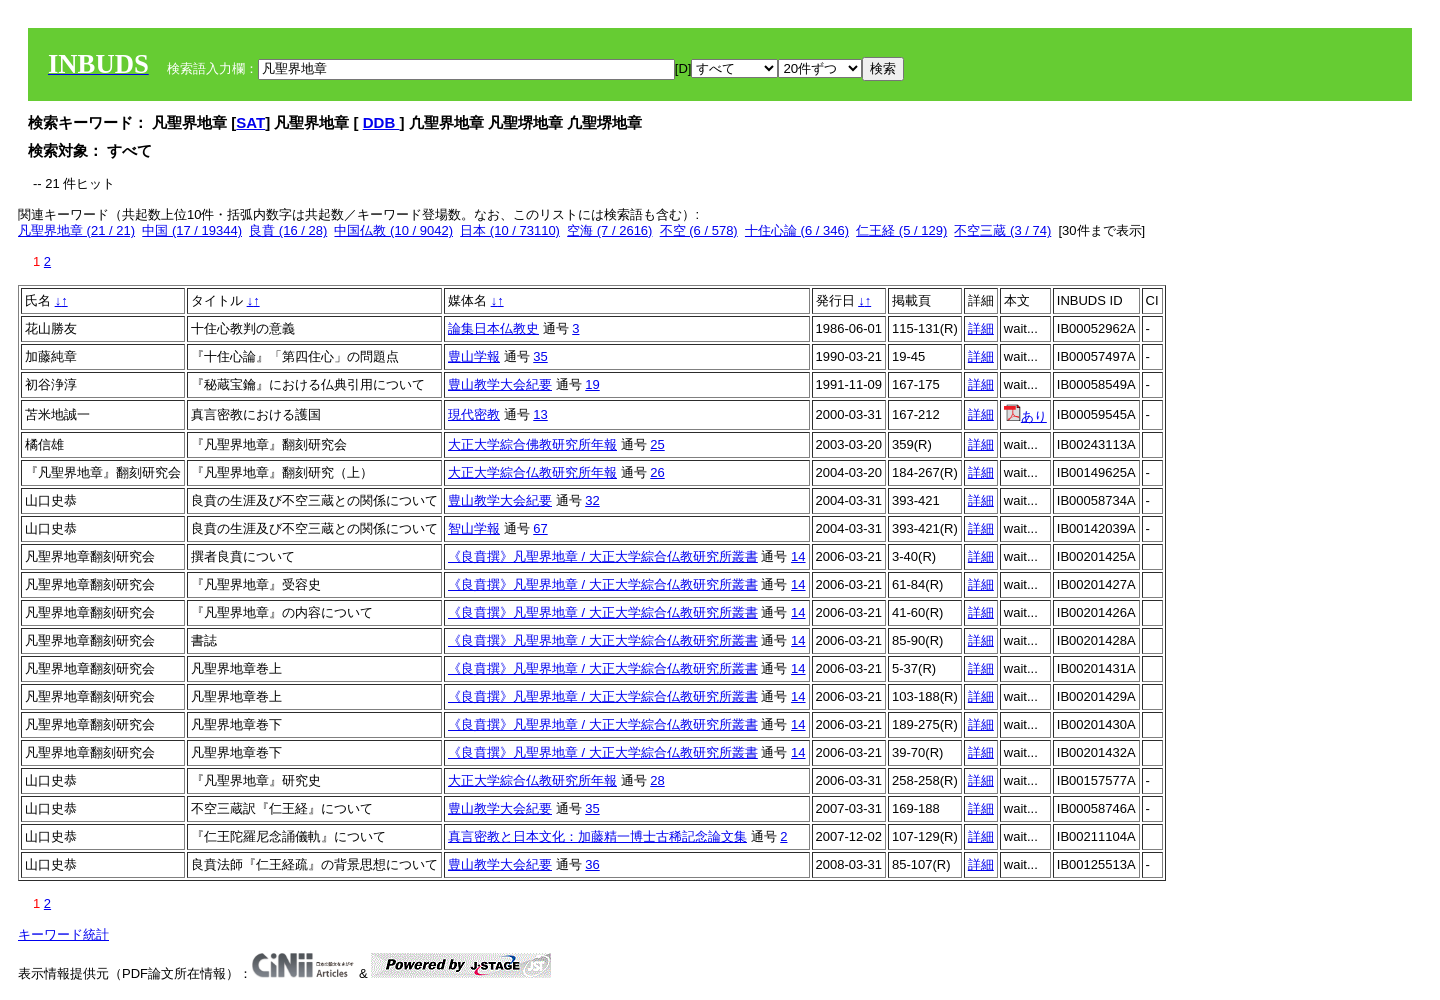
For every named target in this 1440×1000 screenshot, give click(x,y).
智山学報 (474, 528)
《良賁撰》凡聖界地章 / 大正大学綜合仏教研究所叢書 (603, 556)
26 (657, 472)
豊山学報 (474, 356)
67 (540, 528)
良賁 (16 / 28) (288, 230)
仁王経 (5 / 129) (901, 230)
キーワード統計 (63, 934)
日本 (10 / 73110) (510, 230)
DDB (381, 122)
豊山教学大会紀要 (500, 384)
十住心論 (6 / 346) (797, 230)
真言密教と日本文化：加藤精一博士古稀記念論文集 (597, 836)
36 (592, 864)
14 (798, 556)
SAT (250, 122)
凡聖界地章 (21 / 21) (76, 230)
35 (540, 356)
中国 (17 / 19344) (192, 230)
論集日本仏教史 (493, 328)
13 (540, 414)
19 (592, 384)
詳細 (981, 328)
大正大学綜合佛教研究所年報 (532, 444)
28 (657, 780)
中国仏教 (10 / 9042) (393, 230)
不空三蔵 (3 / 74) (1002, 230)
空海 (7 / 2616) (609, 230)
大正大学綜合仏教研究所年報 (532, 472)
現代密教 (474, 414)
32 (592, 500)
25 (657, 444)
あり (1025, 416)
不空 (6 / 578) (699, 230)
